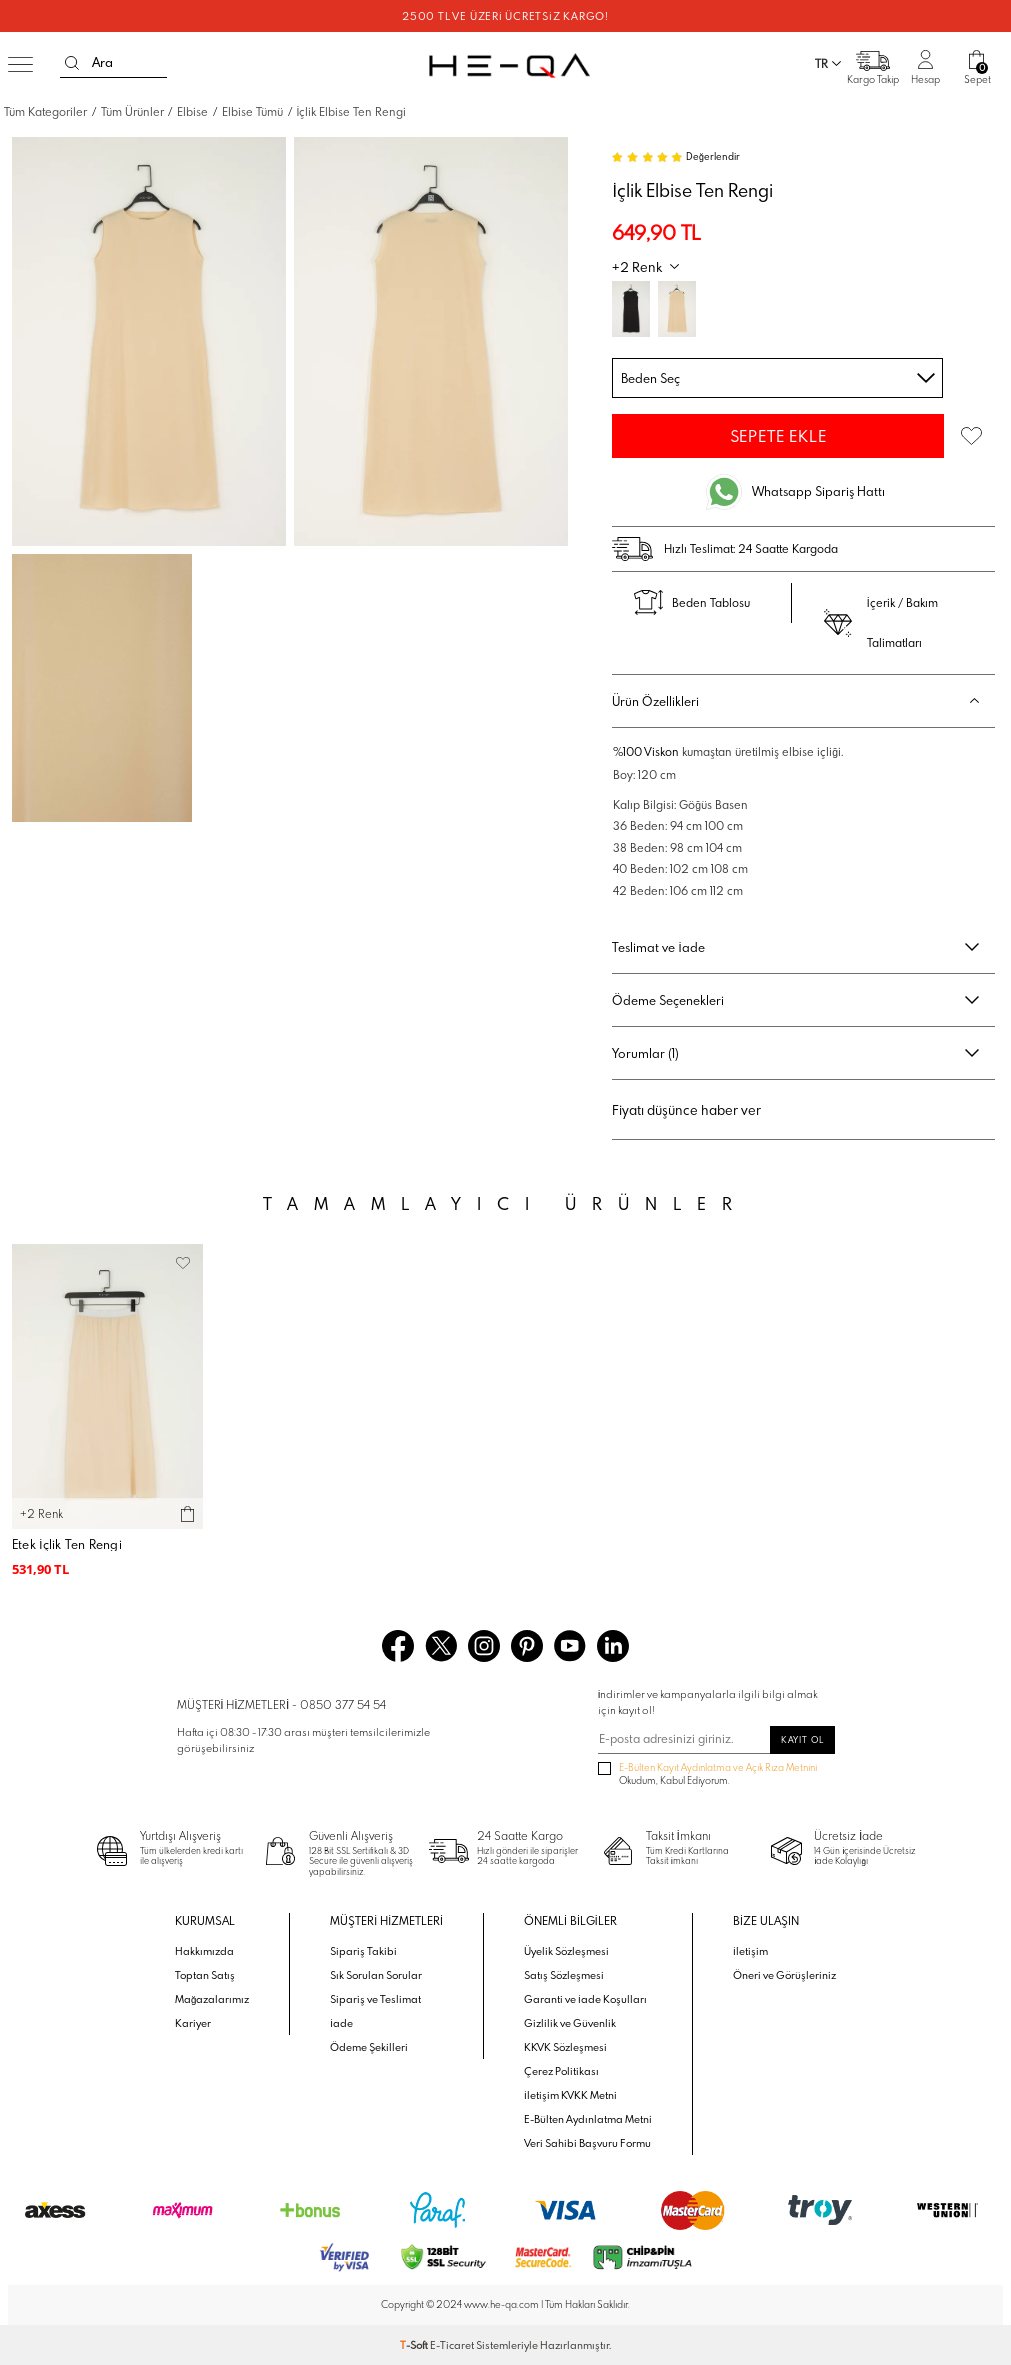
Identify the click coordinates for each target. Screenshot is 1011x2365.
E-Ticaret (452, 2345)
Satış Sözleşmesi (564, 1975)
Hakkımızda (204, 1951)
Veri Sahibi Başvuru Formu (587, 2143)
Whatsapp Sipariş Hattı (818, 491)
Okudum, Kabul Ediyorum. (708, 1774)
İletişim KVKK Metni (570, 2095)
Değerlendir (713, 156)
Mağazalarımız (212, 1999)
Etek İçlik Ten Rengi (67, 1544)
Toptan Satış (205, 1975)
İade (341, 2023)
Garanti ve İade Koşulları (585, 1999)
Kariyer (193, 2023)
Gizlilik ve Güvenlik (570, 2023)
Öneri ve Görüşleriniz (784, 1975)
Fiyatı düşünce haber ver (686, 1110)
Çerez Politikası (561, 2071)
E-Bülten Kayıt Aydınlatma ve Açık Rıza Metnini (718, 1767)
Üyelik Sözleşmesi (566, 1951)
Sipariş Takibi (363, 1951)
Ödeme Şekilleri (369, 2047)
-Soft (415, 2345)
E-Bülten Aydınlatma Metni (588, 2119)
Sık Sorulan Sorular (376, 1975)
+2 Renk (637, 267)
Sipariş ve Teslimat (375, 1999)
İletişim (750, 1951)
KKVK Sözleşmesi (565, 2047)
